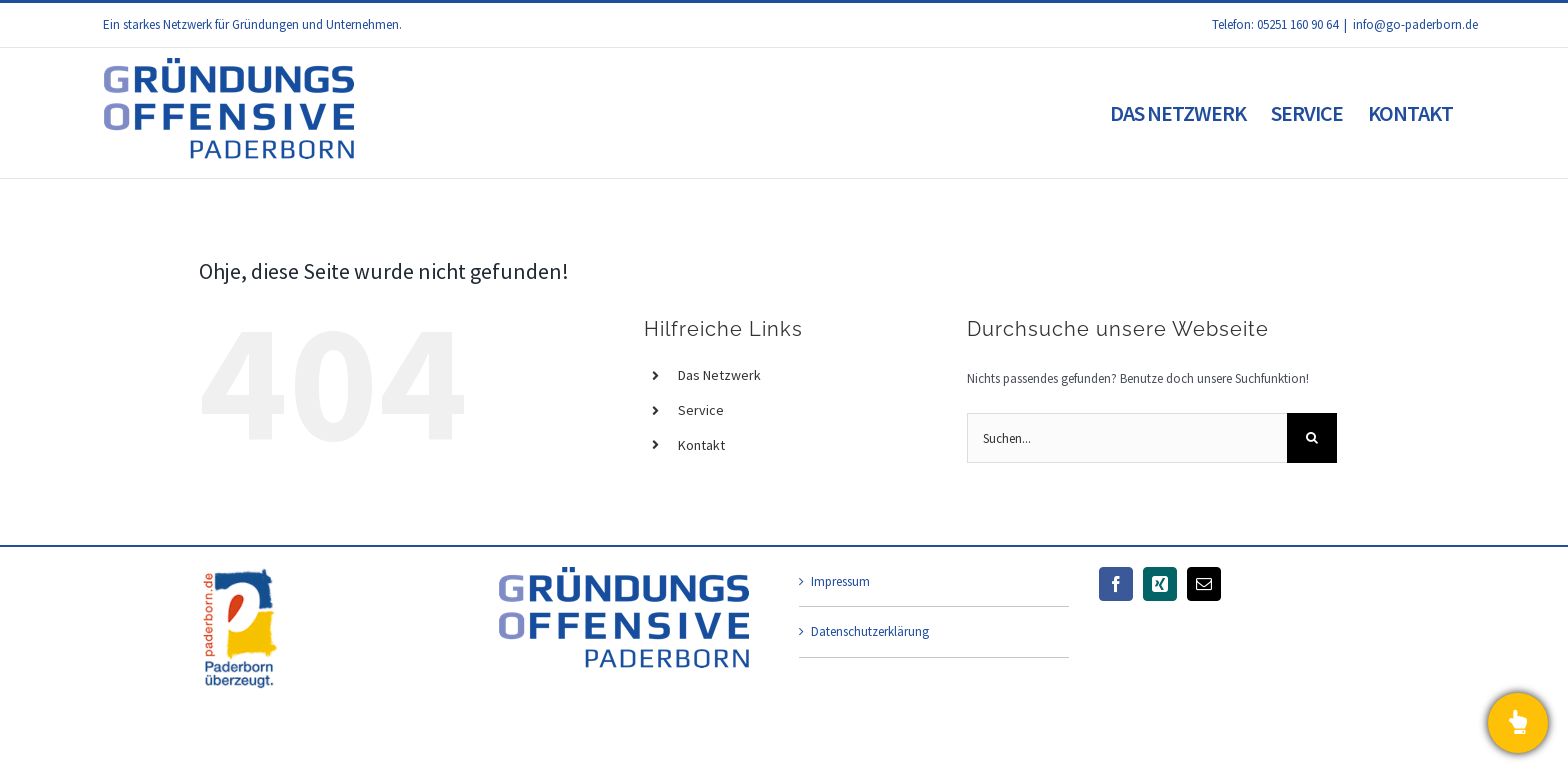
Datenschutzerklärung (870, 631)
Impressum (840, 581)
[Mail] (1204, 584)
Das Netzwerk (719, 375)
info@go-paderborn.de (1415, 24)
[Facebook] (1116, 584)
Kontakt (701, 445)
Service (701, 410)
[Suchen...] (1127, 438)
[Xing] (1160, 584)
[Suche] (1312, 438)
